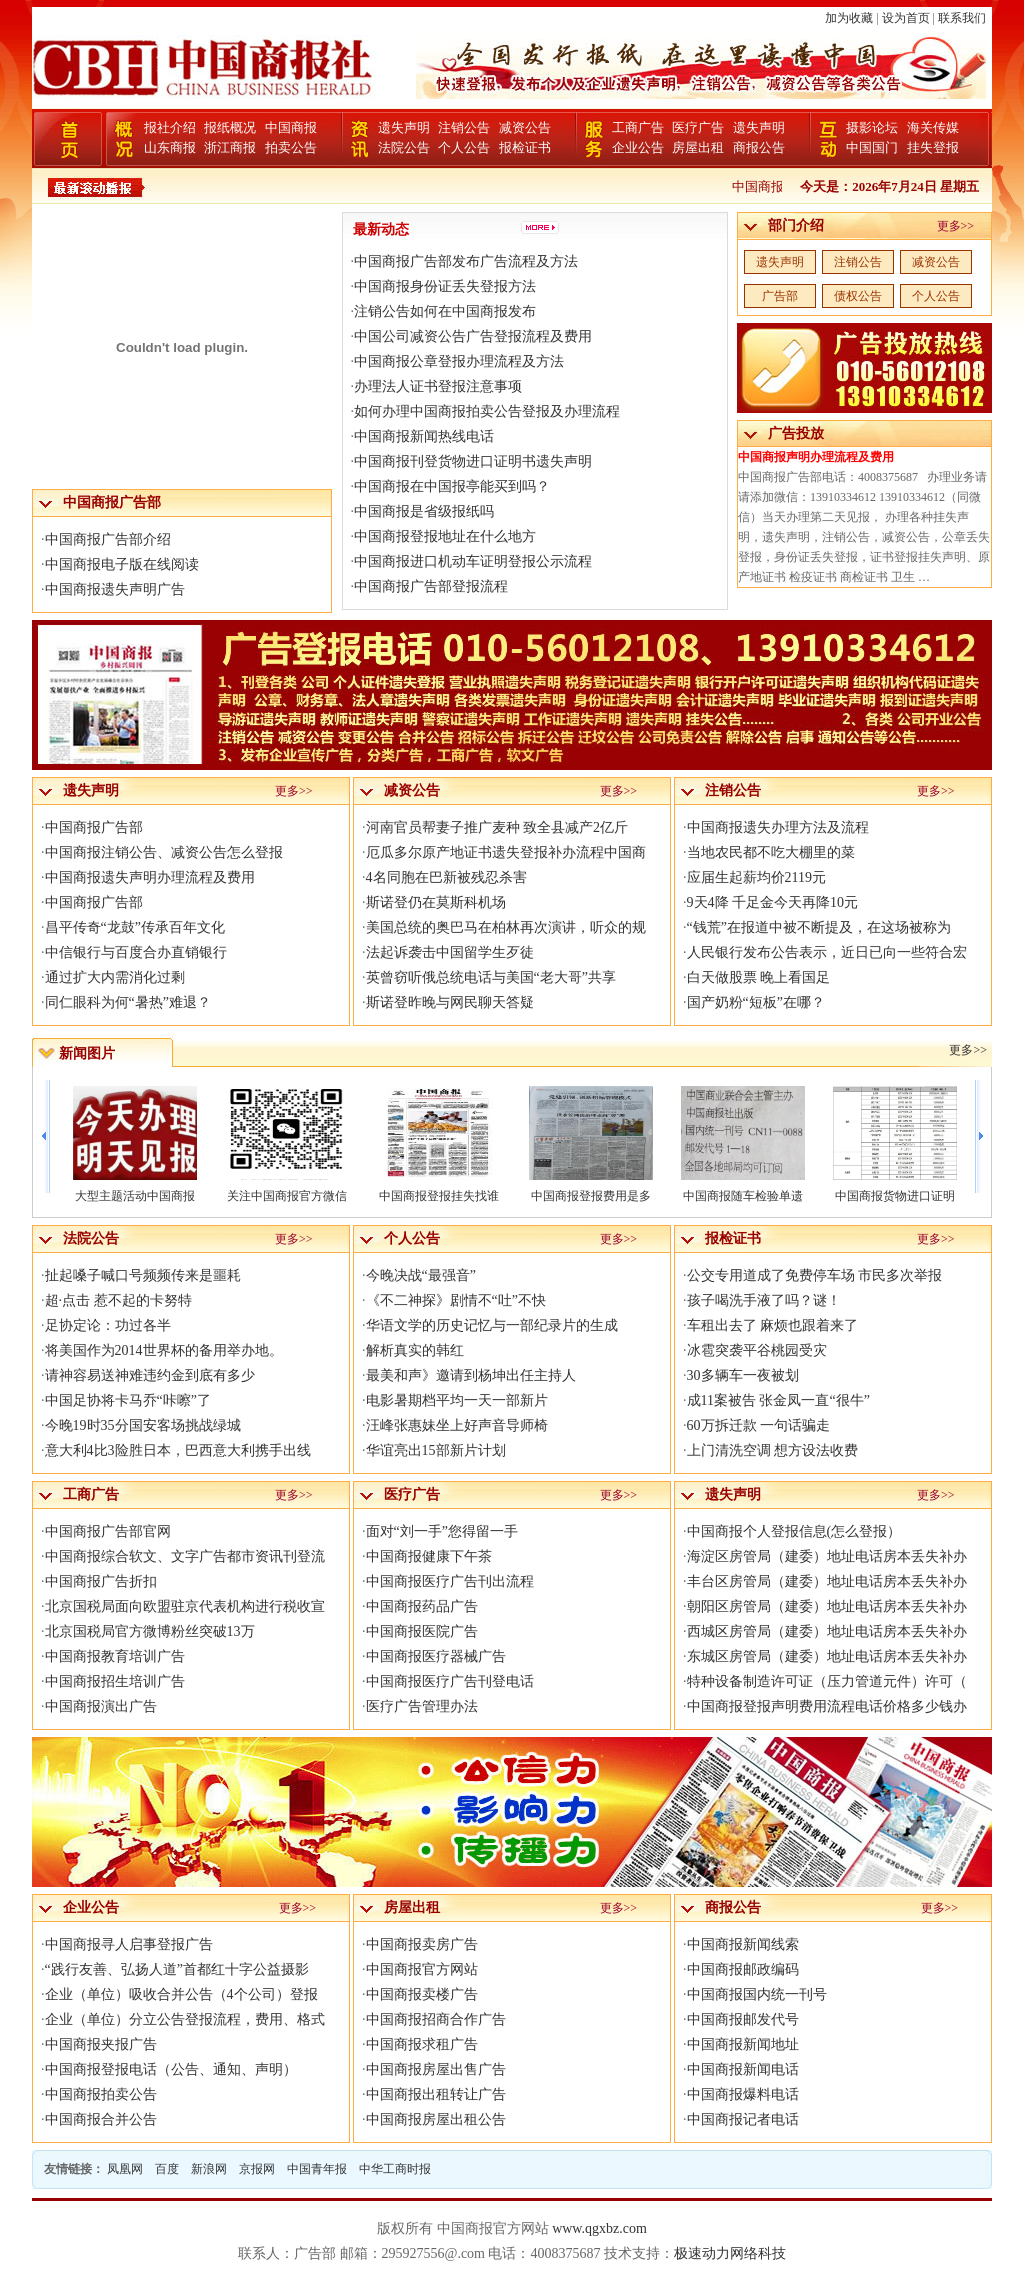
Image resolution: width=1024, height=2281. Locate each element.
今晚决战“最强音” (421, 1275)
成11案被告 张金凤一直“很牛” (778, 1400)
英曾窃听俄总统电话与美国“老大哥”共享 (491, 977)
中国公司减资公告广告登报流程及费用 (473, 336)
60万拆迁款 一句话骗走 (759, 1425)
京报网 (257, 2169)
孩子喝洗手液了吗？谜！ (764, 1300)
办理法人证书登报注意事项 (438, 386)
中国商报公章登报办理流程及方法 (459, 361)
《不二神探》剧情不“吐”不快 (456, 1300)
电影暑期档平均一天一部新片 (457, 1400)
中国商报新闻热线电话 (424, 436)
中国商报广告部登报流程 (431, 586)
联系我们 (962, 18)
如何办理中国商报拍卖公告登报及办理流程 (487, 411)
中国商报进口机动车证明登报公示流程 (473, 561)
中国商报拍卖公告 (101, 2094)
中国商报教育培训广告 (115, 1656)
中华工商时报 (395, 2169)
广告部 (780, 296)
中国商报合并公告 (101, 2119)
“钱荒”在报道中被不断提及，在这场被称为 (819, 927)
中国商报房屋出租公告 (436, 2119)
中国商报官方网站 (422, 1969)
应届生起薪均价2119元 (756, 877)
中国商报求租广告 (422, 2044)
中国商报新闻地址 (743, 2044)
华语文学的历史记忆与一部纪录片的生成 (492, 1325)
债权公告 (858, 296)
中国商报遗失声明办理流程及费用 (150, 877)
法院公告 (404, 147)
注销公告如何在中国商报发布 (445, 311)
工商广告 (638, 127)
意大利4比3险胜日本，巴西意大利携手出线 (178, 1450)
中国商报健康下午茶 (429, 1556)
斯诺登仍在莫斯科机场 (436, 902)
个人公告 (464, 147)
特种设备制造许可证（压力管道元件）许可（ (827, 1681)
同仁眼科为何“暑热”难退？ (128, 1002)
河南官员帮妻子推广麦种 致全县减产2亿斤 (497, 827)
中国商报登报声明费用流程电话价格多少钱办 (827, 1706)
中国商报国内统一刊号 (757, 1994)
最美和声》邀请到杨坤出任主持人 (471, 1375)
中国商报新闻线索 (743, 1944)
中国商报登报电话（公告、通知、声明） (171, 2069)
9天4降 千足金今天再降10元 (773, 902)
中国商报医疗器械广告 (436, 1656)
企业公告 (638, 147)
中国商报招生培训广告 (115, 1681)
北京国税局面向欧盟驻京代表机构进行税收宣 (185, 1606)
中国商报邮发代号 (743, 2019)
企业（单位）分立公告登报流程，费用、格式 (185, 2019)
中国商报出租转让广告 (436, 2094)
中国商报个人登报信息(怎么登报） (794, 1531)
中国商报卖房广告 (422, 1944)
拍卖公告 (291, 147)
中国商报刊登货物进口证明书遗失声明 (473, 461)
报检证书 (525, 147)
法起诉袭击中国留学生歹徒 (450, 952)
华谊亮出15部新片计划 (436, 1450)
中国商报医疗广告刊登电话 (450, 1681)
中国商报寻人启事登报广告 (129, 1944)
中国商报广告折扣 (101, 1581)
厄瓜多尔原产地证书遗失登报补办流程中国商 (506, 852)
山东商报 (170, 147)
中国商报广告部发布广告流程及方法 (466, 261)
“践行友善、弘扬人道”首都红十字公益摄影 (177, 1969)
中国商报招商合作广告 (436, 2019)
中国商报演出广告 (101, 1706)
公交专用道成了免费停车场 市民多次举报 (815, 1275)
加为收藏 (849, 18)
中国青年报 (317, 2169)
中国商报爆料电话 (743, 2094)
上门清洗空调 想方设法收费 (773, 1450)
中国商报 (291, 127)
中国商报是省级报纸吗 (424, 511)
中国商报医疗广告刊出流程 (450, 1581)
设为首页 (906, 18)
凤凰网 (125, 2169)
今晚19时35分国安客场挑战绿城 (143, 1425)
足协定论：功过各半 (108, 1325)
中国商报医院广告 (422, 1631)
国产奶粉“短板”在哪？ (756, 1002)
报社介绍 (170, 127)
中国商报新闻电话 (743, 2069)
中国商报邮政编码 (743, 1969)
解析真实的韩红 (415, 1350)
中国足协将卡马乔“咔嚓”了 (128, 1400)
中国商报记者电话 (743, 2119)
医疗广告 (698, 127)
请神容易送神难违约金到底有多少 (150, 1375)
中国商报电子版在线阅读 (122, 564)
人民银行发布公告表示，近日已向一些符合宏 (827, 952)
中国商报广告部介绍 (108, 539)
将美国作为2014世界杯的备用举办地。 (164, 1350)
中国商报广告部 (94, 827)
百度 (167, 2169)
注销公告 (464, 127)
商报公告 (759, 147)
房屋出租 (698, 147)
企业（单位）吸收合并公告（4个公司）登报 (181, 1994)
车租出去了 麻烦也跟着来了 (773, 1325)
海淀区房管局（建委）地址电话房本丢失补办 (827, 1556)
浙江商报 (230, 147)
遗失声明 (404, 127)
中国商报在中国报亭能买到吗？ (452, 486)
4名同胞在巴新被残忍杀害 (446, 877)
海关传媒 (933, 127)
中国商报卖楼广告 (422, 1994)
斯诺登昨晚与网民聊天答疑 (450, 1002)
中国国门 (872, 147)
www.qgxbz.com (599, 2228)
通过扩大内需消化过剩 (115, 977)
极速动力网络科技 (730, 2253)
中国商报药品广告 (422, 1606)
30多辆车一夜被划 (743, 1375)
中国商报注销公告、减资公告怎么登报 (164, 852)
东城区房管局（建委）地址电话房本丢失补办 (827, 1656)
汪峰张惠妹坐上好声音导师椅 (457, 1425)
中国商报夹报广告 (101, 2044)
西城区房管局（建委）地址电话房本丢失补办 (827, 1631)
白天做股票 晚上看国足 (759, 977)
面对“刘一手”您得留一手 (442, 1531)
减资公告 (525, 127)
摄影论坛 (872, 127)
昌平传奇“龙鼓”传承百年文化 (135, 927)
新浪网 (209, 2169)
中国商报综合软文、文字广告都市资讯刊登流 (185, 1556)
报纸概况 (230, 127)
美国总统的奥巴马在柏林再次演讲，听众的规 (506, 927)
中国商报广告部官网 (108, 1531)
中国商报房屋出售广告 (436, 2069)
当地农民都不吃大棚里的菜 (771, 852)
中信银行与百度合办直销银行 (136, 952)
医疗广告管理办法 (422, 1706)
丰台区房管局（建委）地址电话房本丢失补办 (827, 1581)
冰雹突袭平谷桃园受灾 (757, 1350)
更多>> (956, 226)
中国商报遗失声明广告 (115, 589)
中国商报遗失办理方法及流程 (778, 827)
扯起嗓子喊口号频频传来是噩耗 (143, 1275)
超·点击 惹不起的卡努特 (118, 1300)
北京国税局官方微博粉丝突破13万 (150, 1631)
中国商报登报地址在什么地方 (445, 536)
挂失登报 (933, 147)
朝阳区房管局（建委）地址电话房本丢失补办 (827, 1606)
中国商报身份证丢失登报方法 (445, 286)
